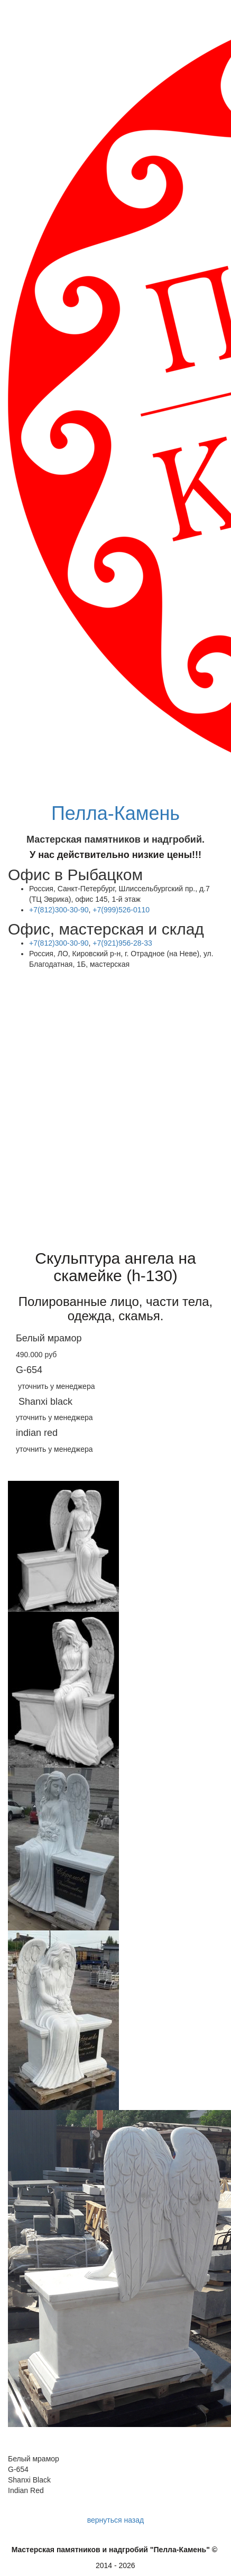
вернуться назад (115, 2520)
